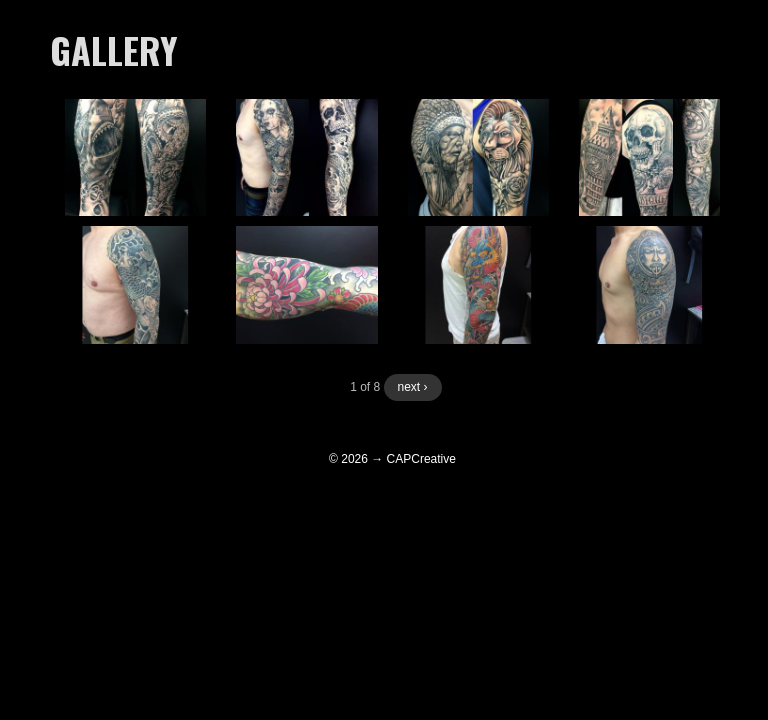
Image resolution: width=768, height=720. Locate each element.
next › (413, 387)
